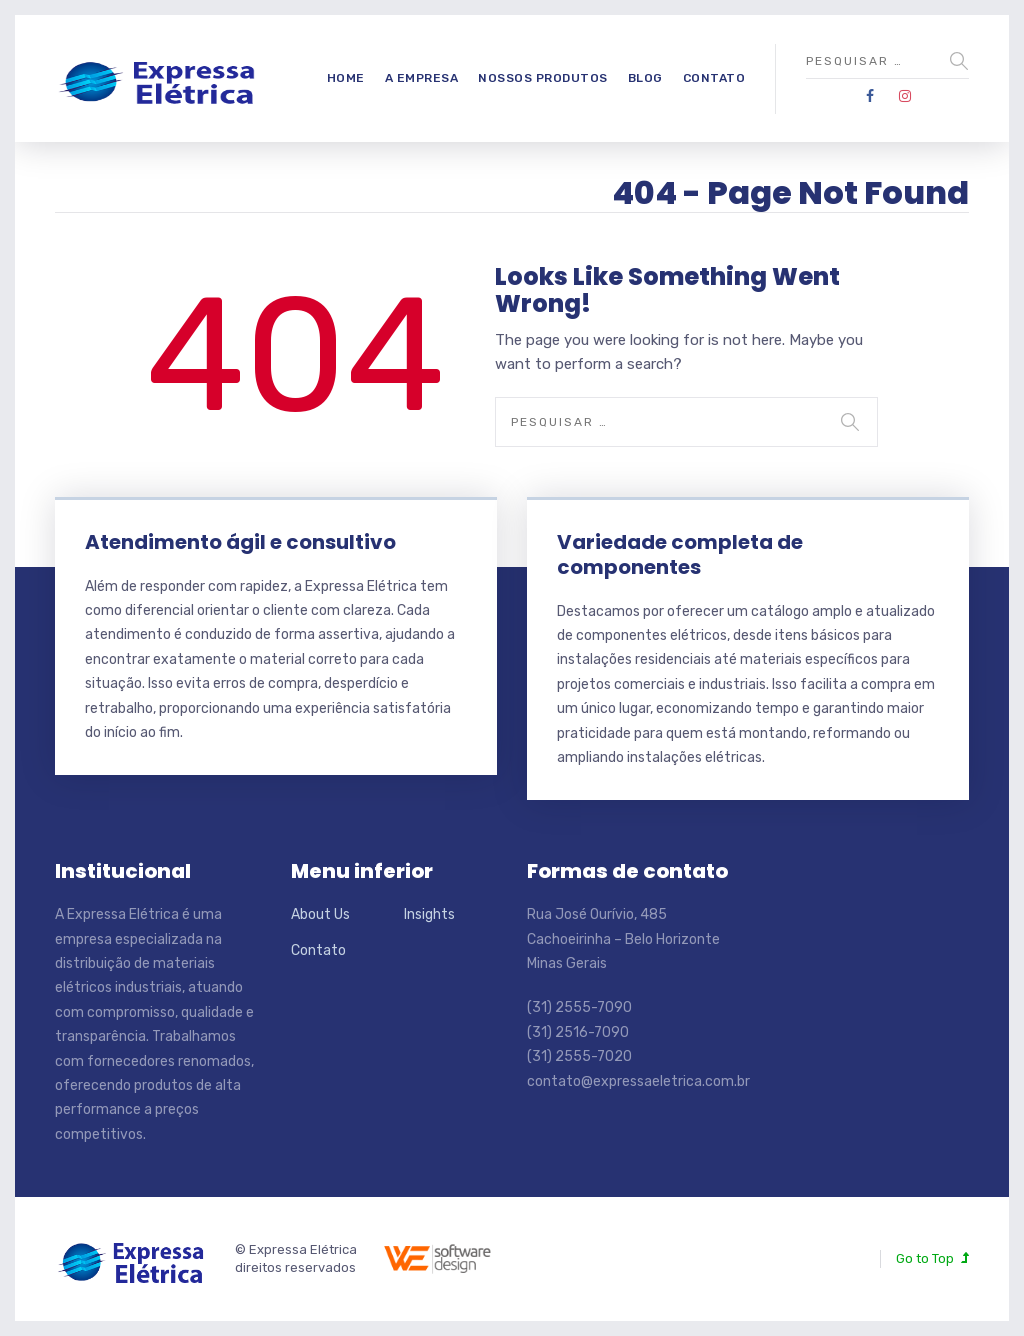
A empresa (422, 78)
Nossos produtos (543, 78)
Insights (429, 914)
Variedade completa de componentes (680, 554)
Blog (645, 78)
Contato (714, 78)
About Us (320, 914)
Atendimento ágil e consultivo (240, 542)
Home (346, 78)
